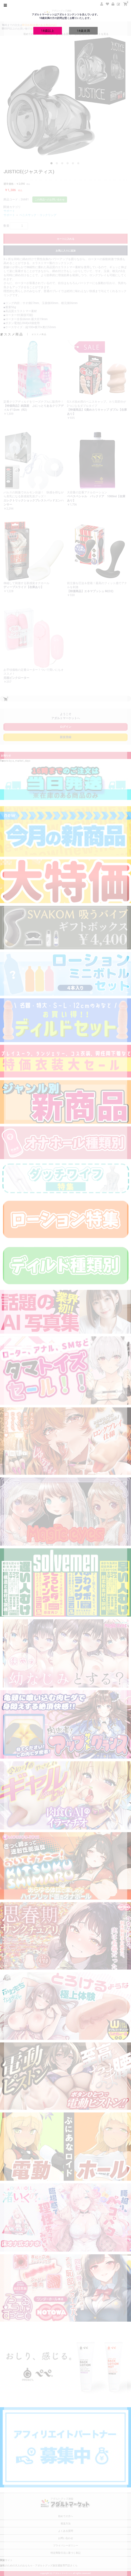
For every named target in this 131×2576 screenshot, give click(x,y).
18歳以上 (47, 30)
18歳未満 (83, 30)
